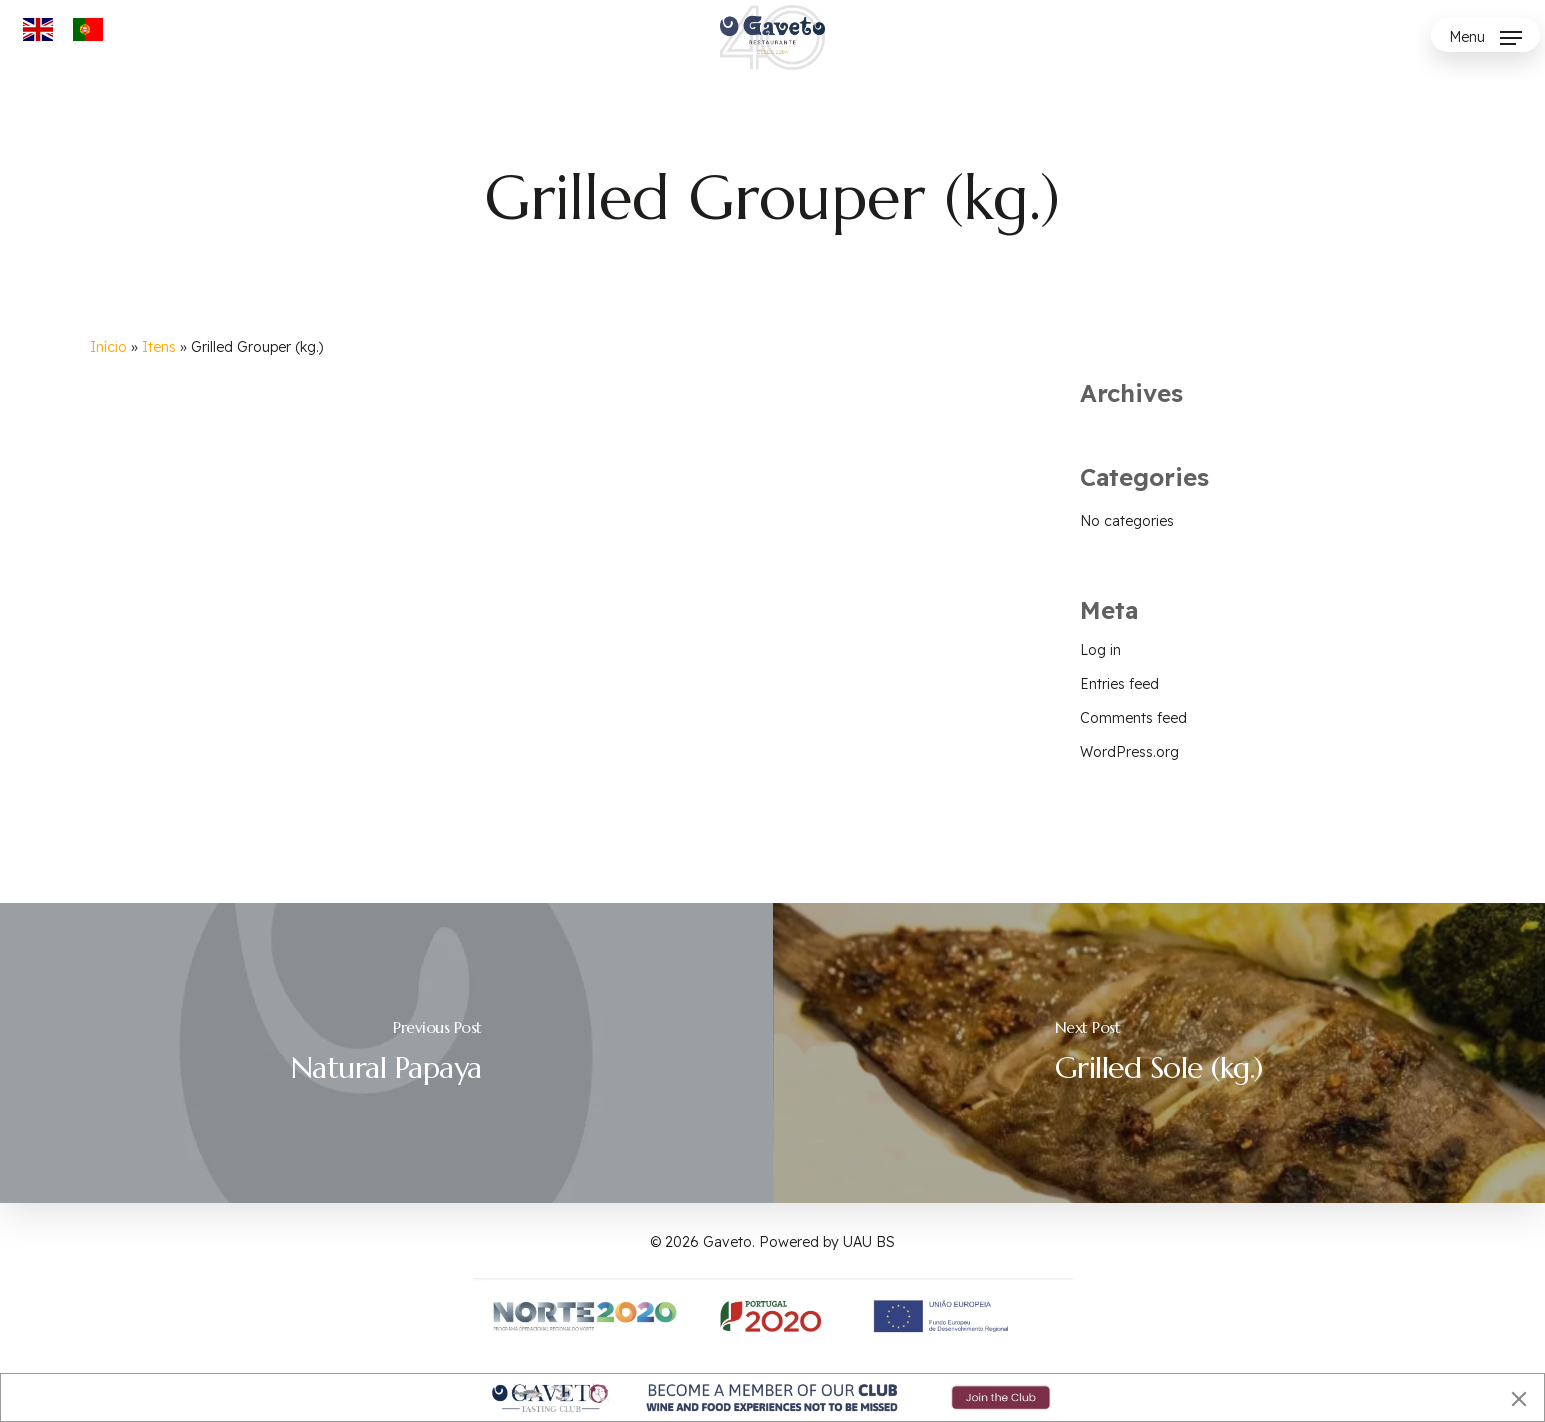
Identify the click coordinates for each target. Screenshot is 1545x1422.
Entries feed (1119, 684)
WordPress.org (1129, 752)
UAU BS (869, 1242)
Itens (159, 347)
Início (108, 347)
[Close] (1519, 1399)
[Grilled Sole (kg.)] (1159, 1053)
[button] (1485, 37)
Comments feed (1133, 718)
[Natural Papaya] (386, 1053)
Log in (1100, 650)
